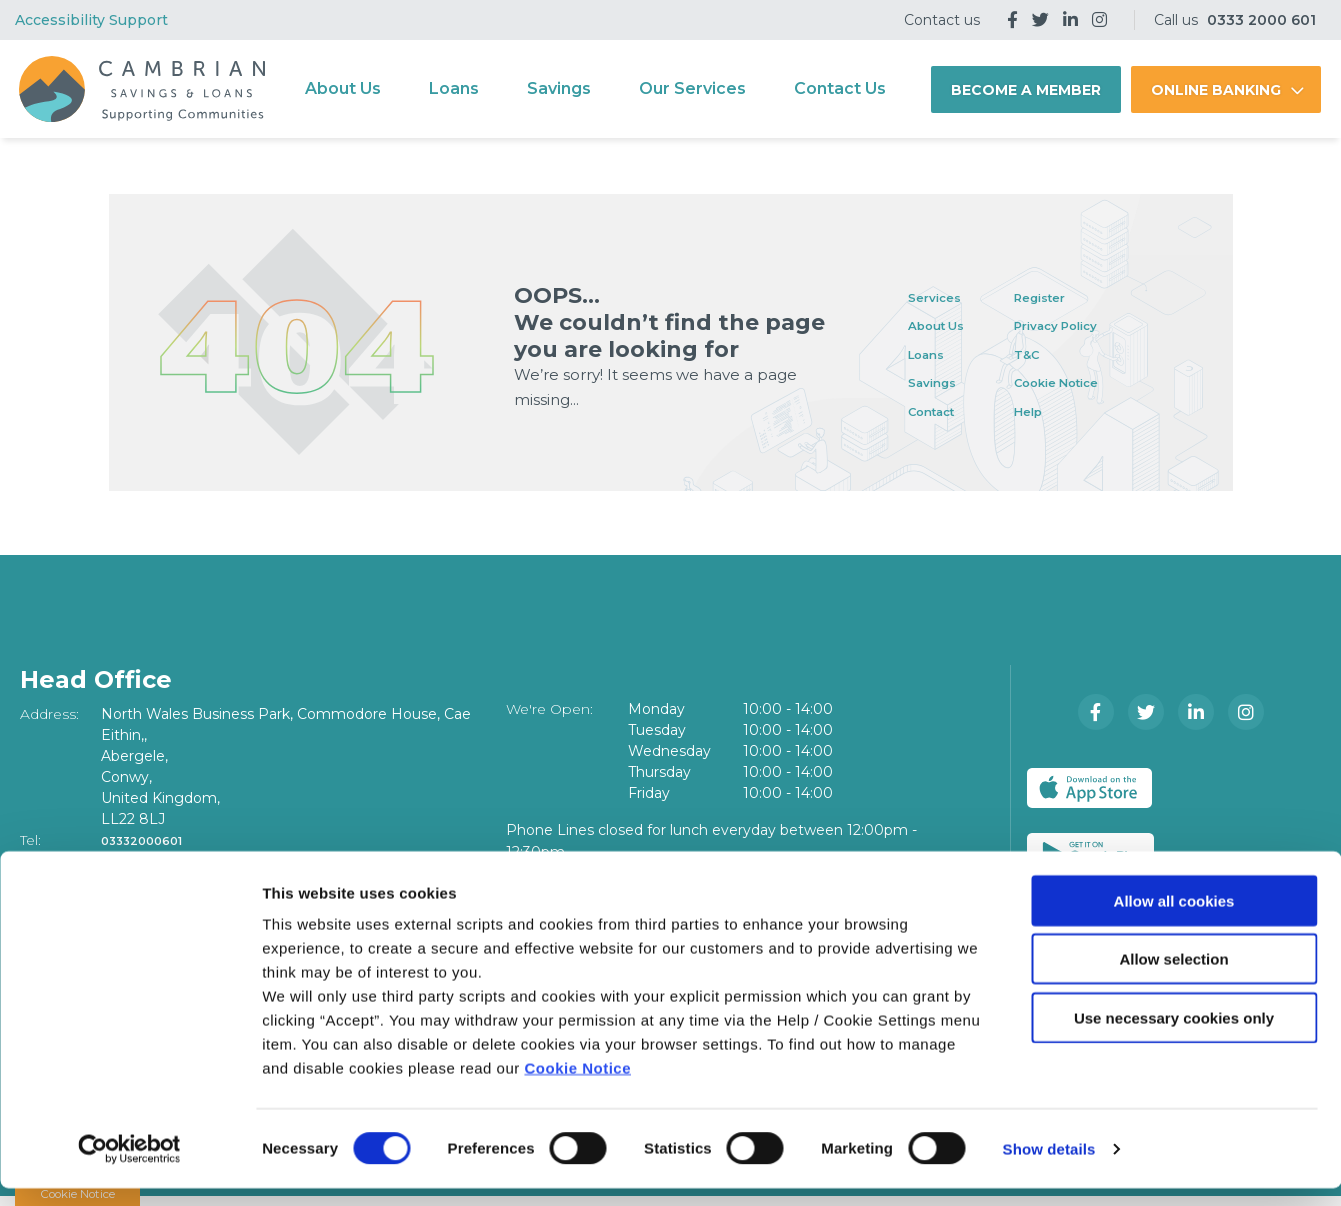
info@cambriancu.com (186, 861)
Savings (559, 88)
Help (1055, 410)
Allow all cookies (1174, 918)
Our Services (692, 88)
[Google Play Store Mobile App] (1253, 788)
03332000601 (151, 840)
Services (941, 296)
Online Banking (1216, 90)
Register (1071, 296)
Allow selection (1173, 977)
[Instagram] (1099, 20)
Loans (454, 88)
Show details (1049, 1166)
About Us (343, 88)
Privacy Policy (1092, 324)
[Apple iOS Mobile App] (1099, 788)
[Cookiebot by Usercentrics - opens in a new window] (129, 1167)
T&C (1054, 353)
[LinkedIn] (1070, 20)
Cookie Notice (577, 1085)
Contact (938, 410)
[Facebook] (1012, 20)
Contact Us (840, 88)
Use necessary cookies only (1174, 1035)
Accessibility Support (91, 20)
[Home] (138, 89)
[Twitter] (1040, 20)
